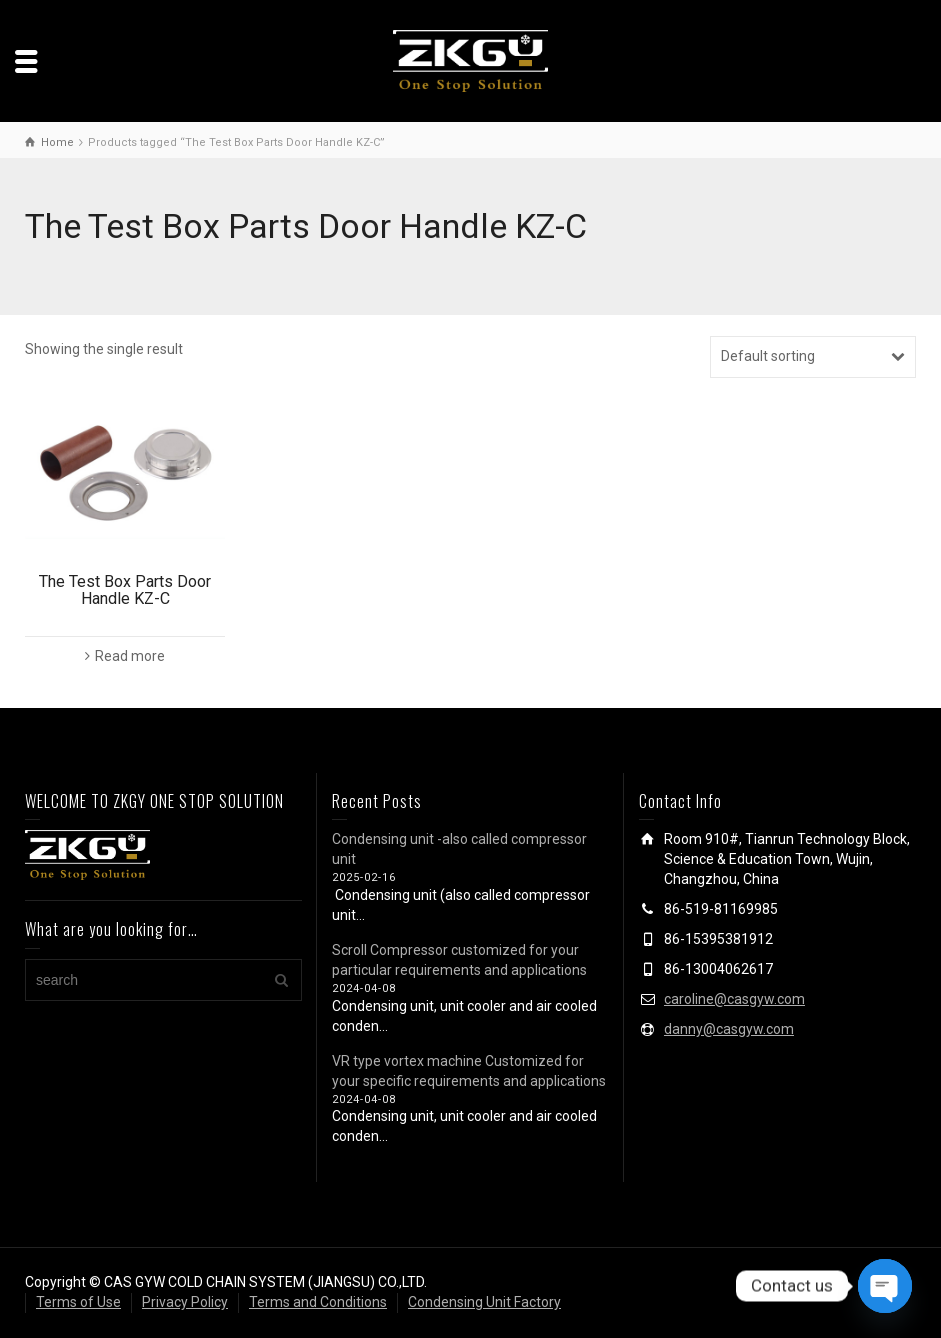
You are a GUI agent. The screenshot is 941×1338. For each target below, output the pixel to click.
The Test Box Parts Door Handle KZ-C (125, 590)
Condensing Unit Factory (484, 1302)
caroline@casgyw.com (734, 999)
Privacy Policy (185, 1302)
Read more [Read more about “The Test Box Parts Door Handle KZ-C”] (130, 656)
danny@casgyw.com (729, 1029)
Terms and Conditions (318, 1302)
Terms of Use (78, 1302)
